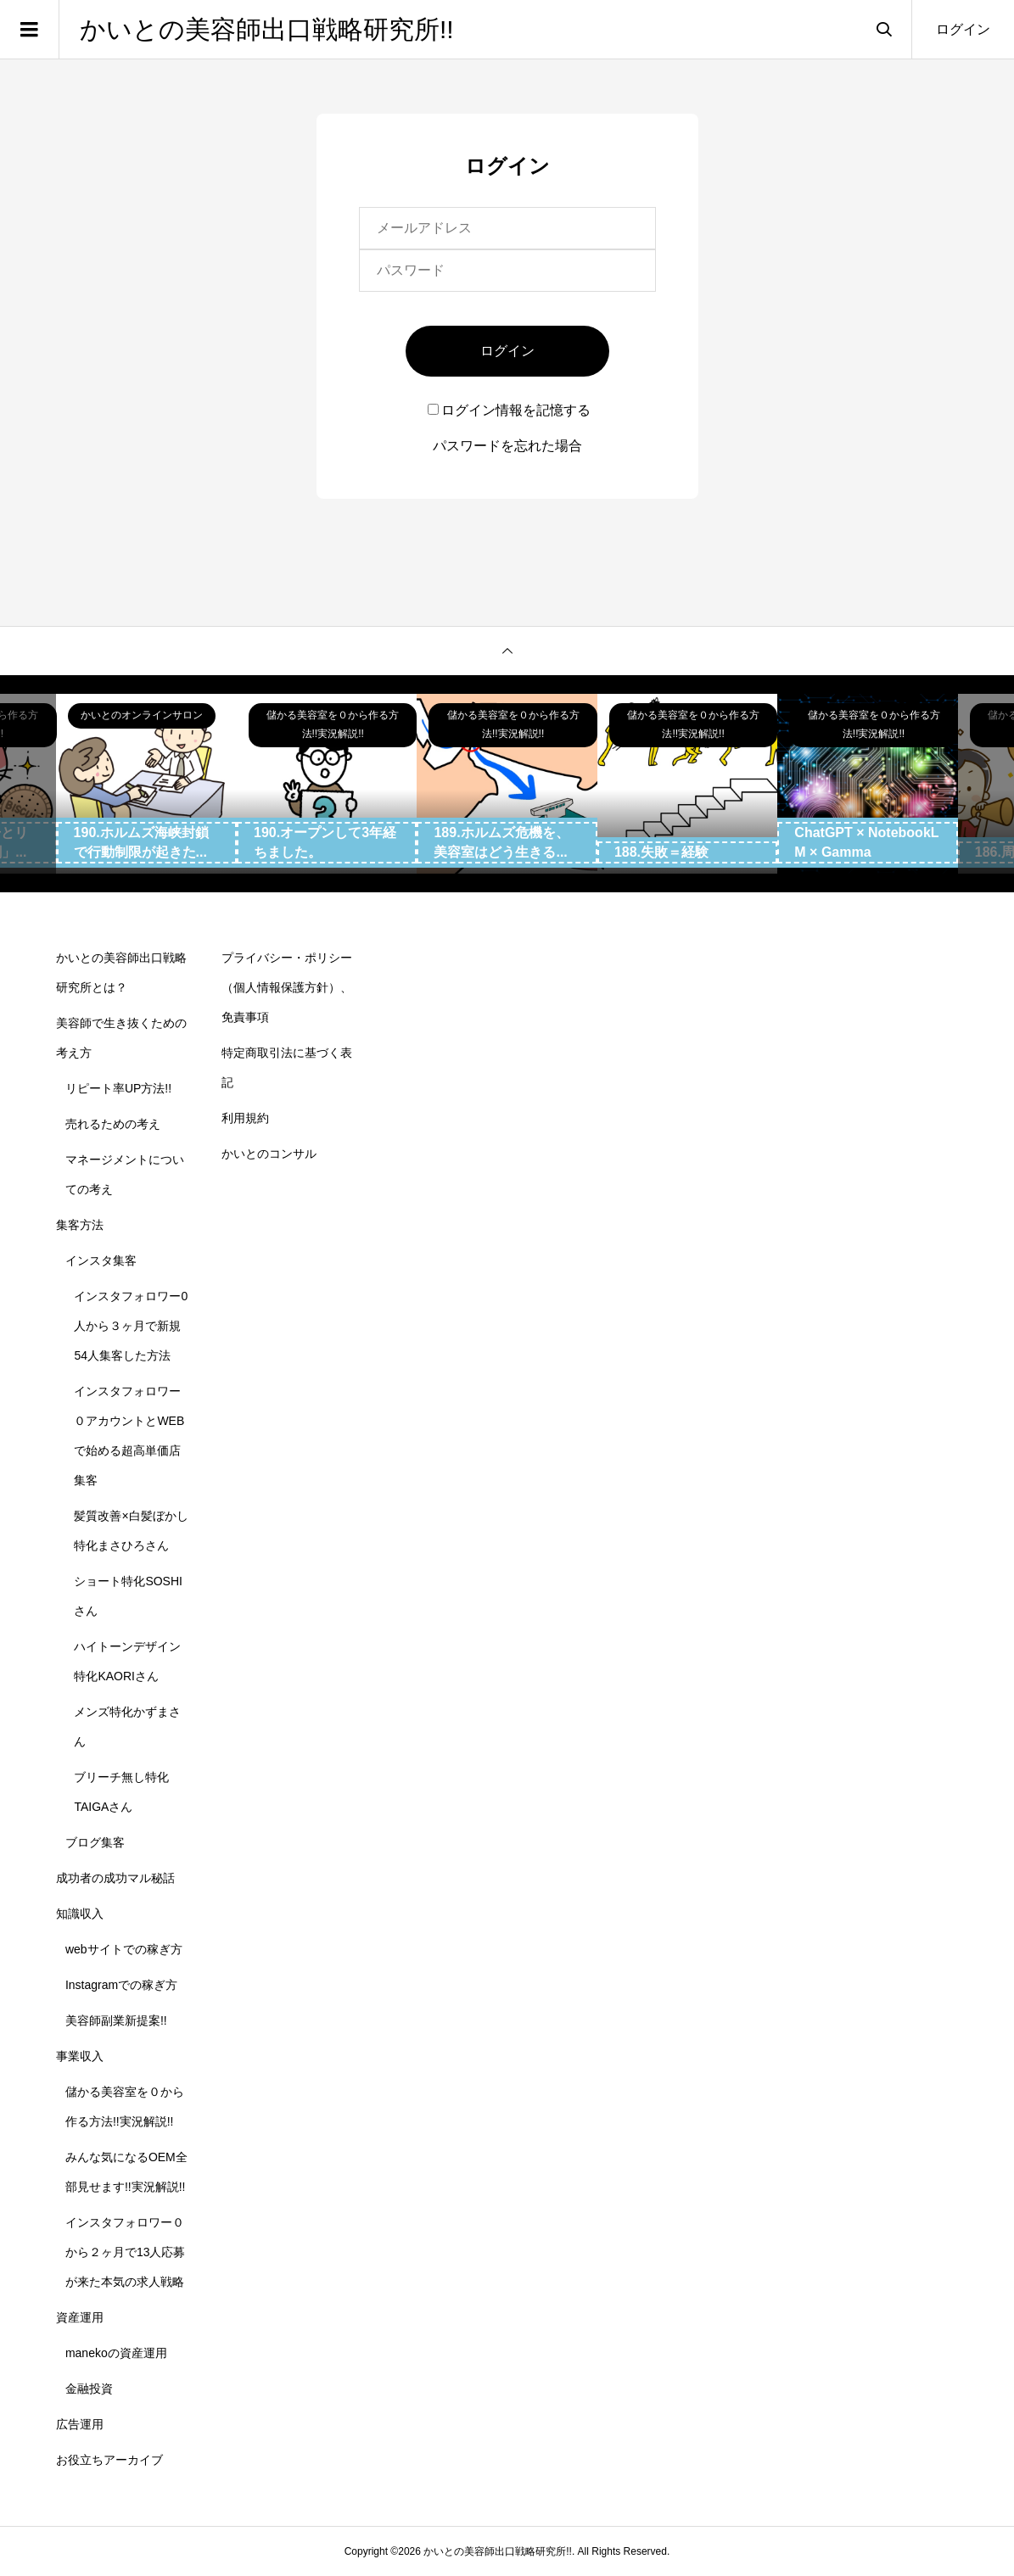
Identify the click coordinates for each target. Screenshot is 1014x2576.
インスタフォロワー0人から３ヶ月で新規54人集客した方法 (131, 1325)
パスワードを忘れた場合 (507, 446)
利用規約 (245, 1118)
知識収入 (80, 1913)
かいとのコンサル (269, 1153)
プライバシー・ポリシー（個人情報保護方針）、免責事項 (286, 987)
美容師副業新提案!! (116, 2020)
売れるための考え (112, 1124)
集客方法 (80, 1225)
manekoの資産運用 (116, 2353)
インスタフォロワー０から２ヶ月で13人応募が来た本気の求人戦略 (125, 2252)
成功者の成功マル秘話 (115, 1878)
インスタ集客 (101, 1260)
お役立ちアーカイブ (109, 2460)
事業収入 (80, 2056)
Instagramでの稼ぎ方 (121, 1985)
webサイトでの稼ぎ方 (123, 1949)
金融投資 (89, 2388)
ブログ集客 (95, 1842)
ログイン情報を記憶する (509, 410)
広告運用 (80, 2424)
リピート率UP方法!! (118, 1088)
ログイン (963, 29)
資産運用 (80, 2317)
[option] (147, 784)
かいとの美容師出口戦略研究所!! (267, 29)
